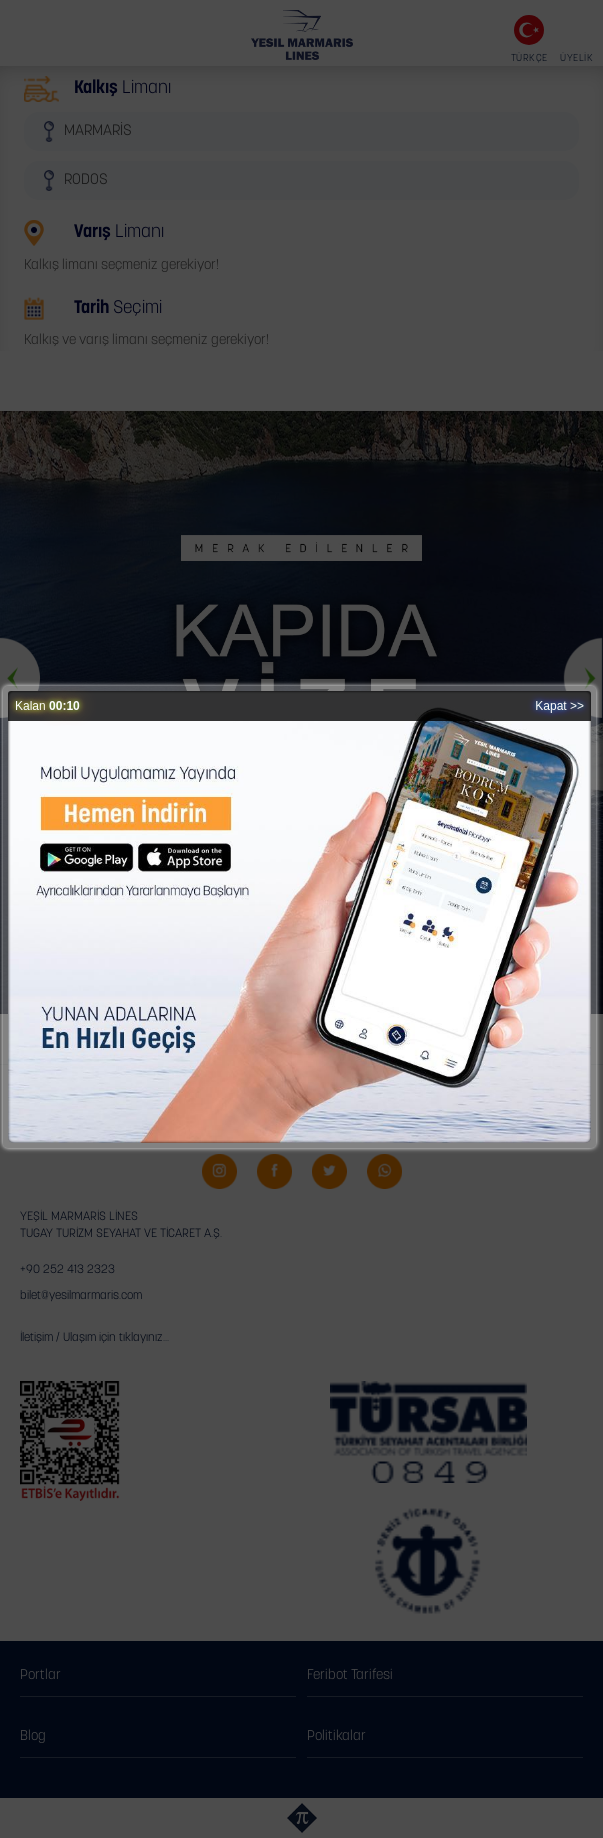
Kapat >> (559, 706)
